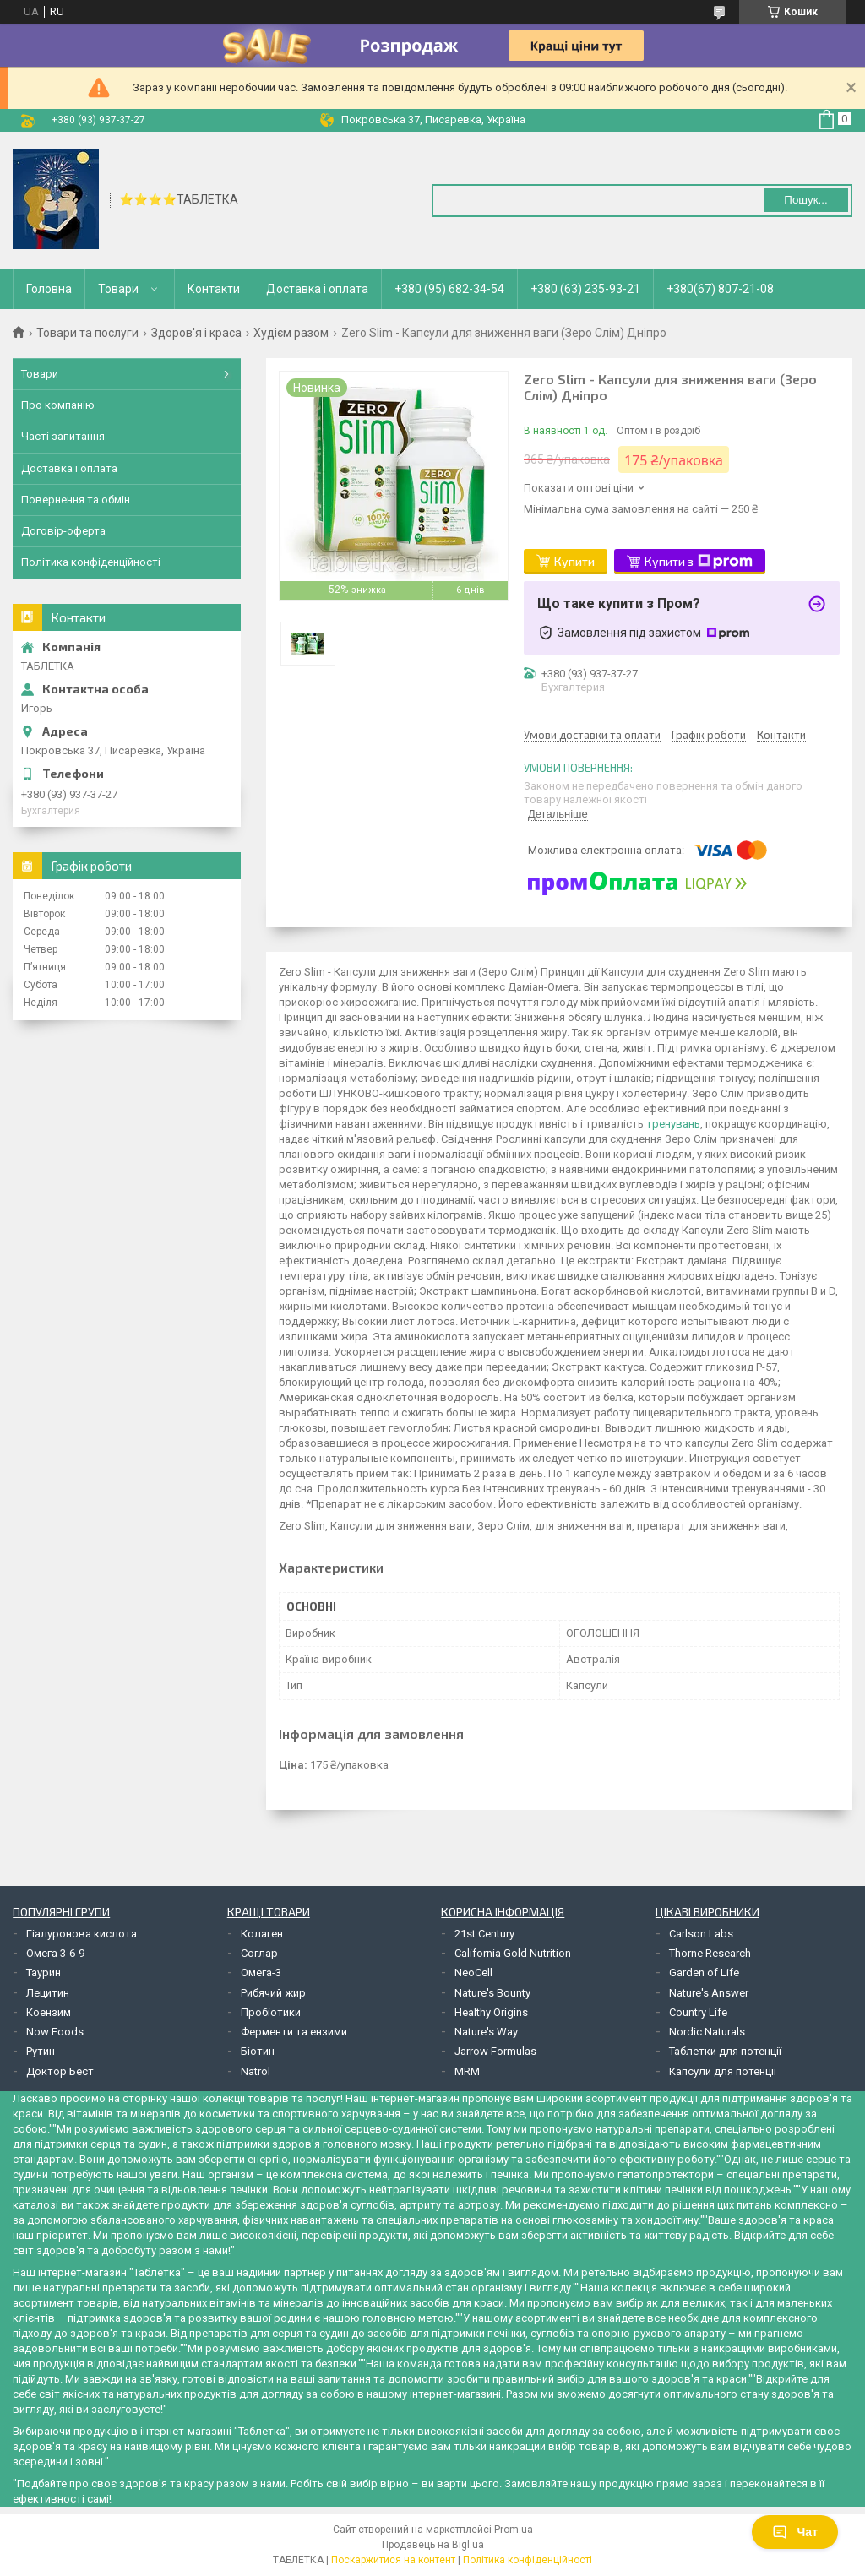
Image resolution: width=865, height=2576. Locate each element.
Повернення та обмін (75, 499)
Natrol (255, 2071)
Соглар (259, 1953)
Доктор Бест (60, 2071)
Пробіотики (271, 2012)
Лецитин (47, 1992)
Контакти (214, 289)
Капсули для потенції (722, 2071)
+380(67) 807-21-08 (720, 289)
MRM (467, 2071)
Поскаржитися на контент (393, 2560)
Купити (574, 561)
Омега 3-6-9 (55, 1953)
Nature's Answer (708, 1992)
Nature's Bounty (492, 1992)
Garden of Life (704, 1972)
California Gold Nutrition (512, 1953)
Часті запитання (63, 436)
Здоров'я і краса (196, 333)
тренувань (673, 1123)
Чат (795, 2532)
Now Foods (55, 2031)
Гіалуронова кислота (81, 1933)
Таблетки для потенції (725, 2051)
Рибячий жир (273, 1992)
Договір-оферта (63, 530)
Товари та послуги (87, 333)
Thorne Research (710, 1953)
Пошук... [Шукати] (805, 199)
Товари (118, 289)
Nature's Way (486, 2031)
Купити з (699, 561)
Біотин (258, 2051)
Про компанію (58, 405)
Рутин (40, 2051)
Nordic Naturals (707, 2031)
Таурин (43, 1972)
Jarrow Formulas (495, 2051)
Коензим (48, 2012)
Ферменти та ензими (294, 2031)
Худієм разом (291, 333)
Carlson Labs (701, 1933)
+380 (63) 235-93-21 (585, 289)
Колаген (262, 1933)
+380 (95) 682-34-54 (449, 289)
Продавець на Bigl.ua (433, 2545)
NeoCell (473, 1972)
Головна (49, 289)
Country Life (698, 2012)
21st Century (484, 1933)
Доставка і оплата (317, 289)
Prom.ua (513, 2529)
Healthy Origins (491, 2012)
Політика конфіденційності (90, 562)
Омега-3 (261, 1972)
